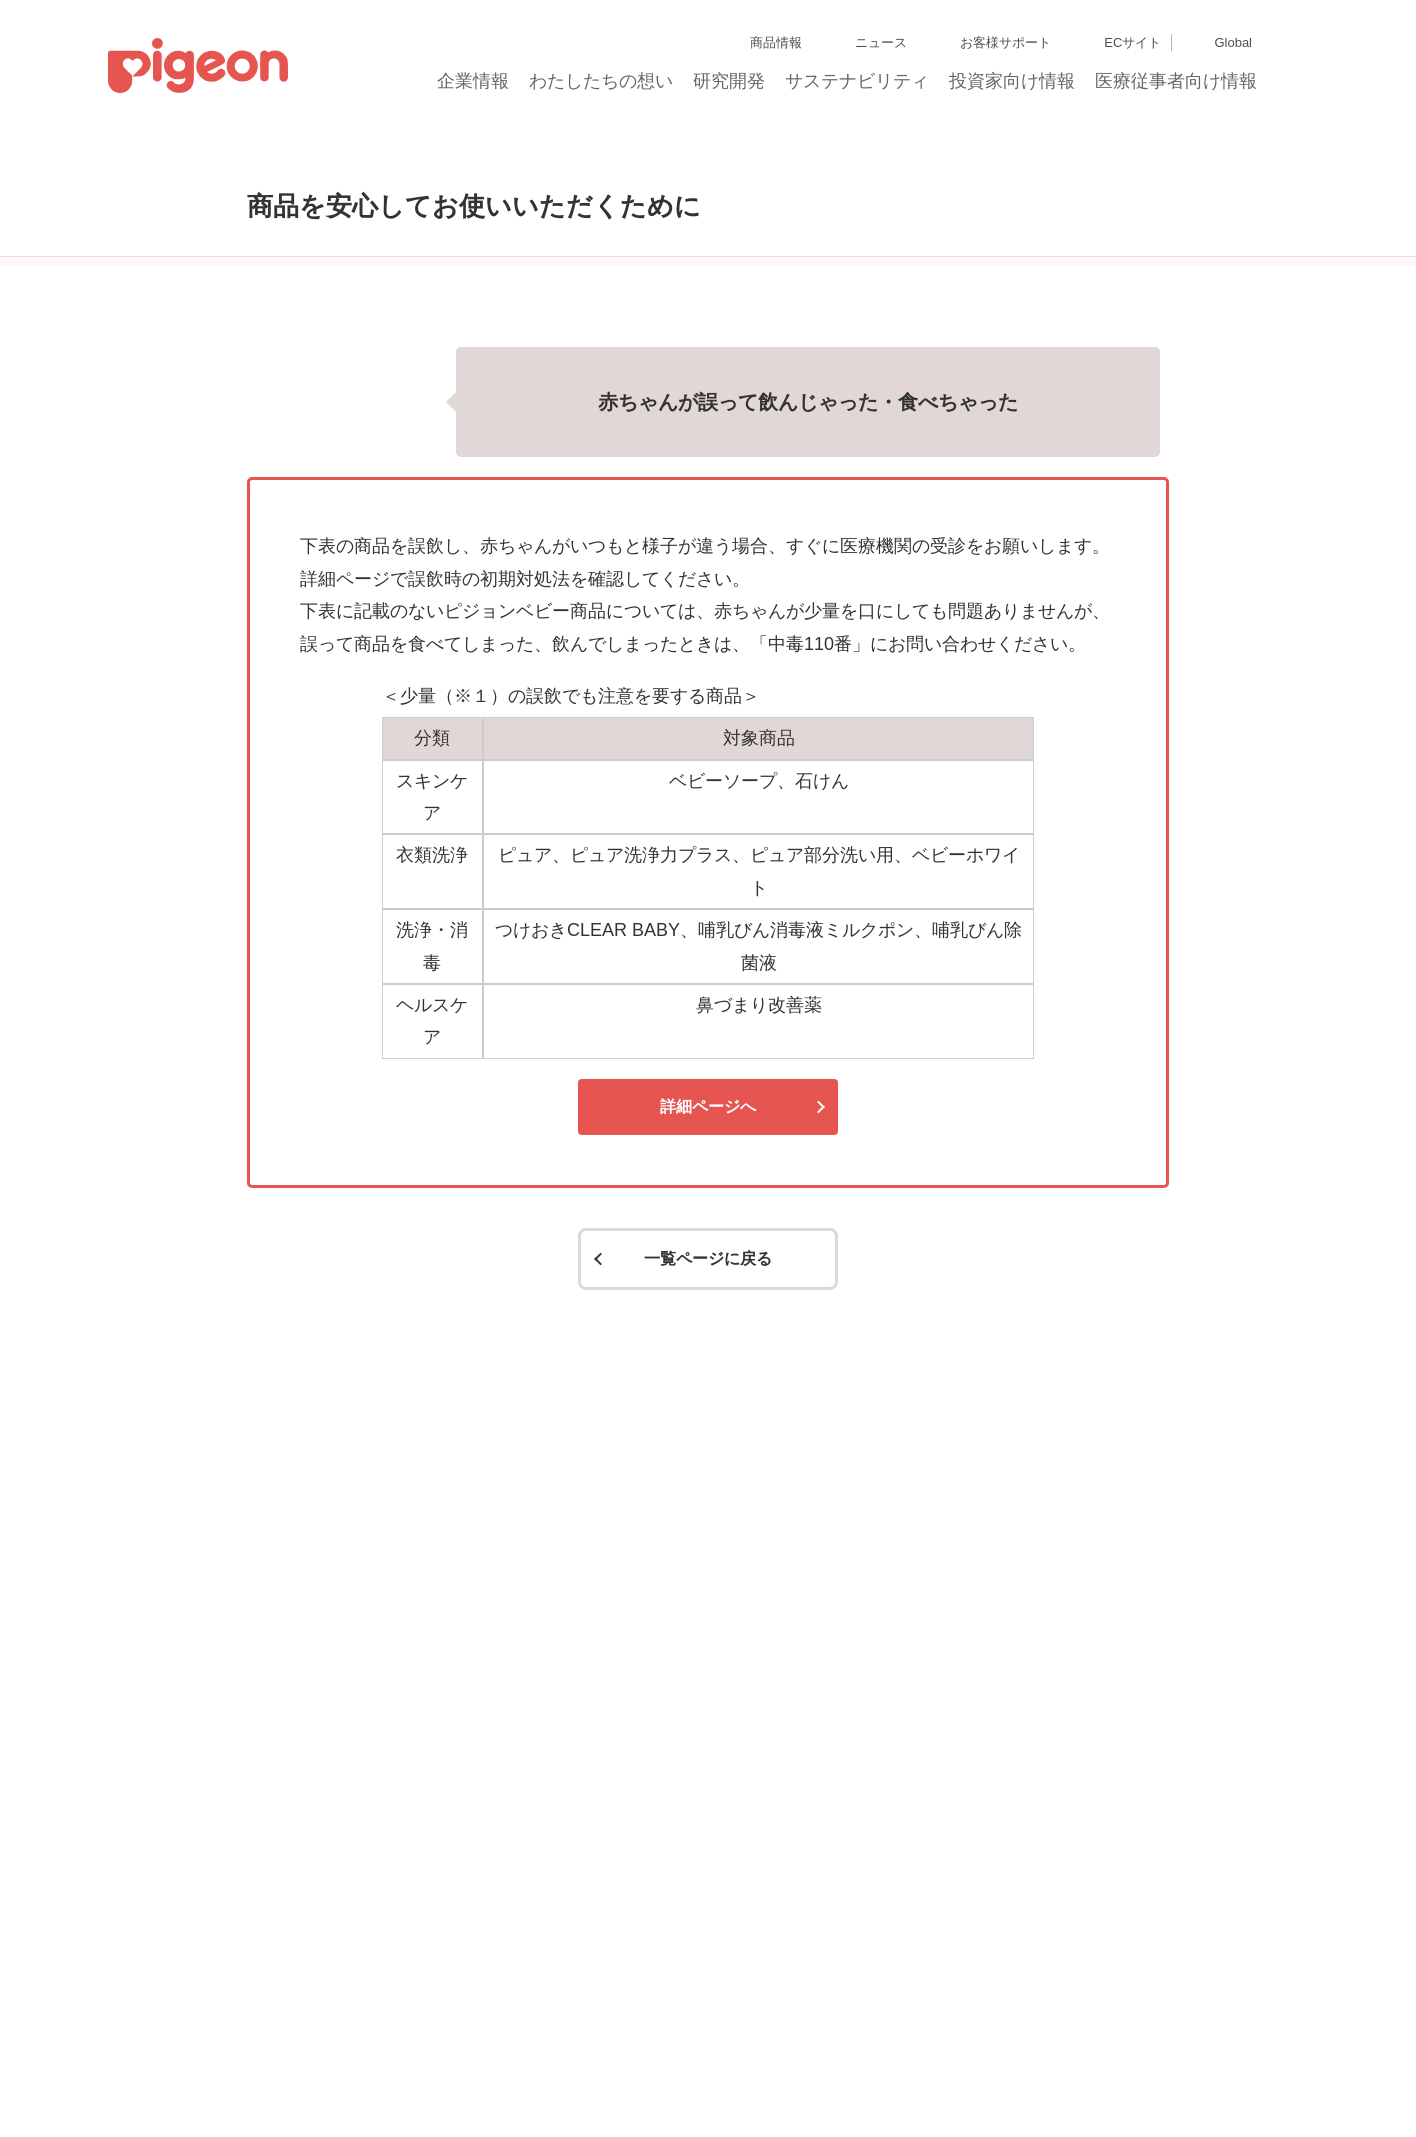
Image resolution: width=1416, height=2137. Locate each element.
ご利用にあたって (605, 2076)
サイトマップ (76, 2040)
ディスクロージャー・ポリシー (314, 2040)
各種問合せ (695, 2076)
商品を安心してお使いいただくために (365, 152)
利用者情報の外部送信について (295, 2076)
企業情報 (474, 87)
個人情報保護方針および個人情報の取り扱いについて (553, 2040)
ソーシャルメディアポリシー (468, 2076)
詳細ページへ (708, 1291)
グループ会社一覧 (171, 2040)
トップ (207, 152)
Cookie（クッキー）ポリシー (119, 2076)
